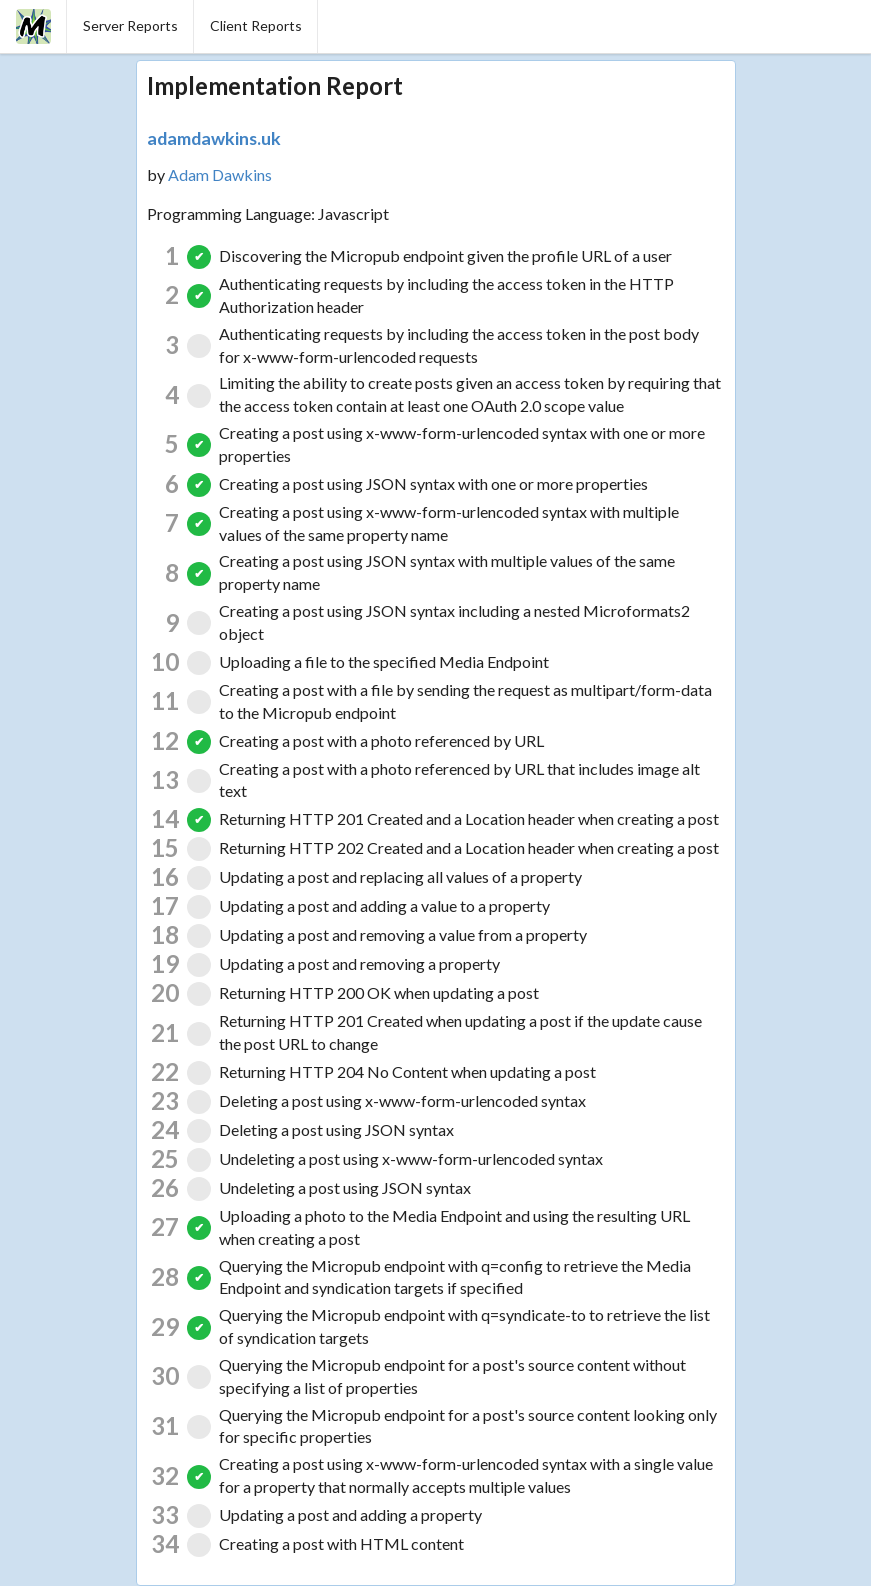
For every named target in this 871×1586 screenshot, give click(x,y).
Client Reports (256, 25)
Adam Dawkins (220, 174)
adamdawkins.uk (214, 138)
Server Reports (130, 25)
